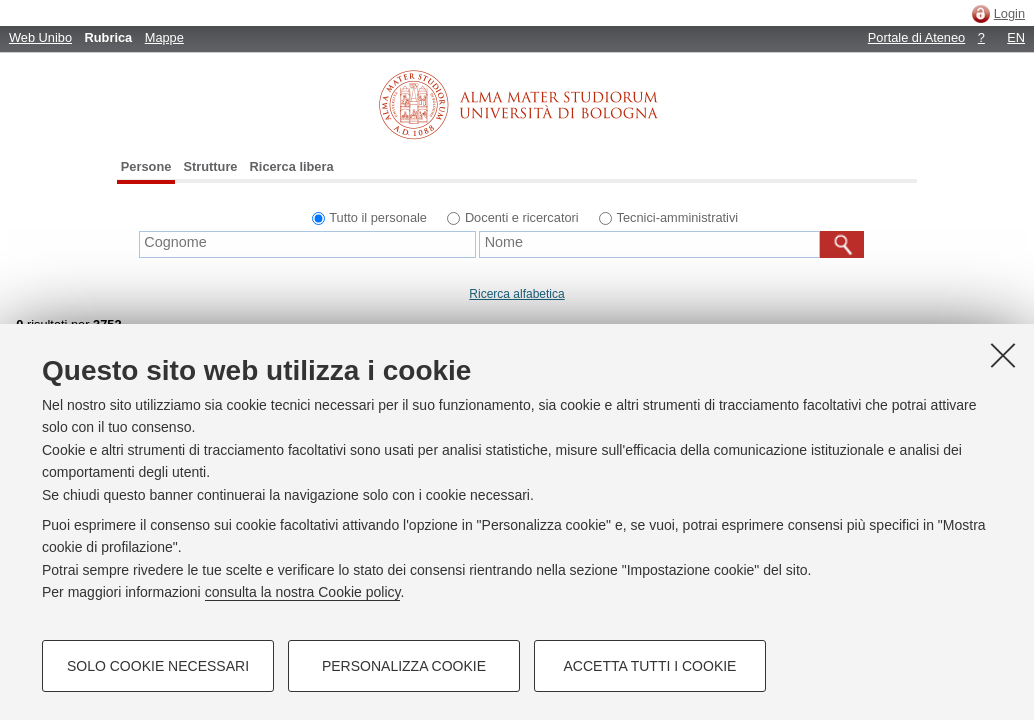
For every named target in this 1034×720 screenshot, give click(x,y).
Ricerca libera (292, 166)
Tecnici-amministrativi (678, 217)
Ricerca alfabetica (516, 294)
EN (1016, 37)
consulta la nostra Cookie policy (303, 592)
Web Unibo (40, 37)
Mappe (164, 37)
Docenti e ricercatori (522, 217)
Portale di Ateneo (916, 37)
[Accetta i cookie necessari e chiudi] (1003, 355)
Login (1009, 13)
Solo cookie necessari (158, 666)
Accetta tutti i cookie (650, 666)
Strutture (210, 166)
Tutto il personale (378, 217)
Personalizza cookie (404, 666)
